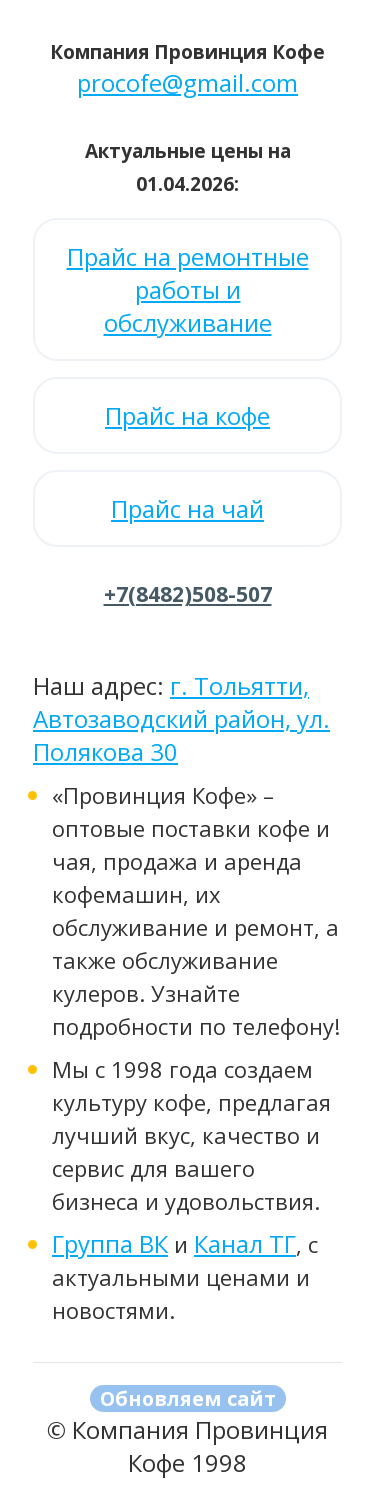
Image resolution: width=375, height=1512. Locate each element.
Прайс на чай (187, 508)
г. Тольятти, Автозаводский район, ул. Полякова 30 (181, 718)
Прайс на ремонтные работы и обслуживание (188, 289)
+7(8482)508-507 (188, 594)
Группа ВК (110, 1243)
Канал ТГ (245, 1243)
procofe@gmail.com (187, 82)
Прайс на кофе (187, 415)
